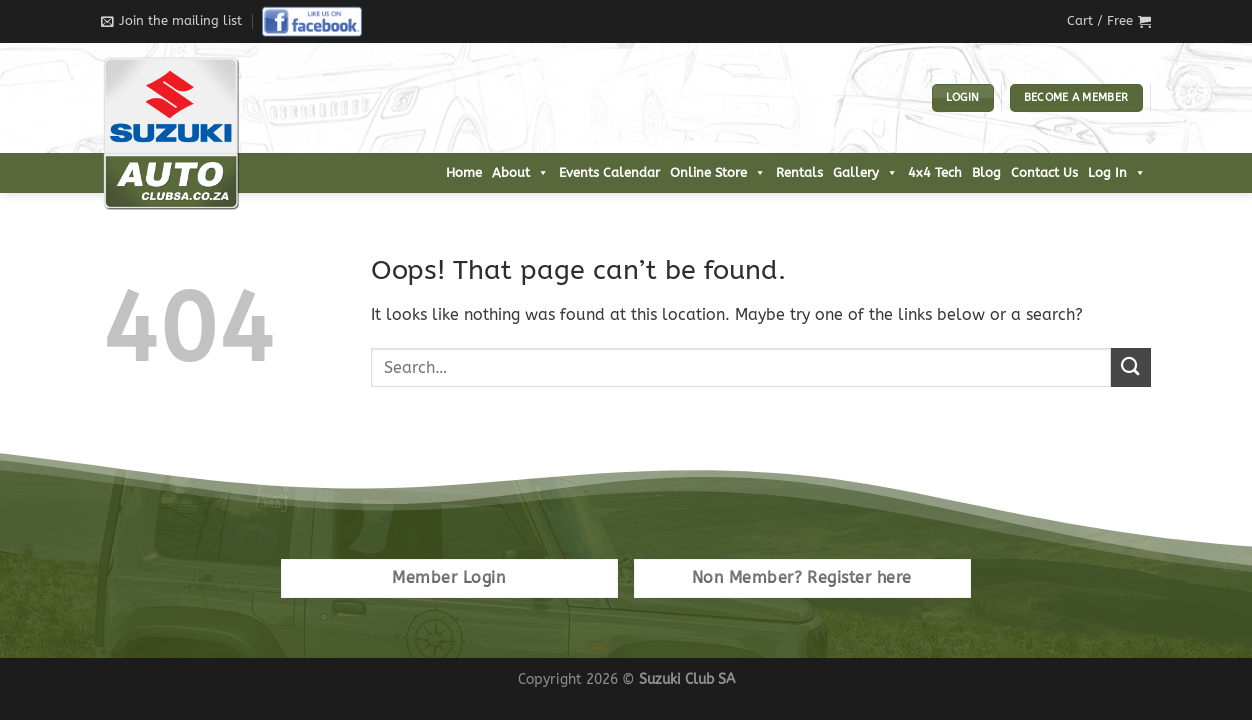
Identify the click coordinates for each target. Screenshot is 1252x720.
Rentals (799, 172)
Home (464, 172)
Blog (986, 172)
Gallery (865, 173)
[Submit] (1131, 367)
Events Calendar (609, 172)
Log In (1117, 173)
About (520, 173)
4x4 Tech (935, 172)
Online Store (718, 173)
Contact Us (1044, 172)
